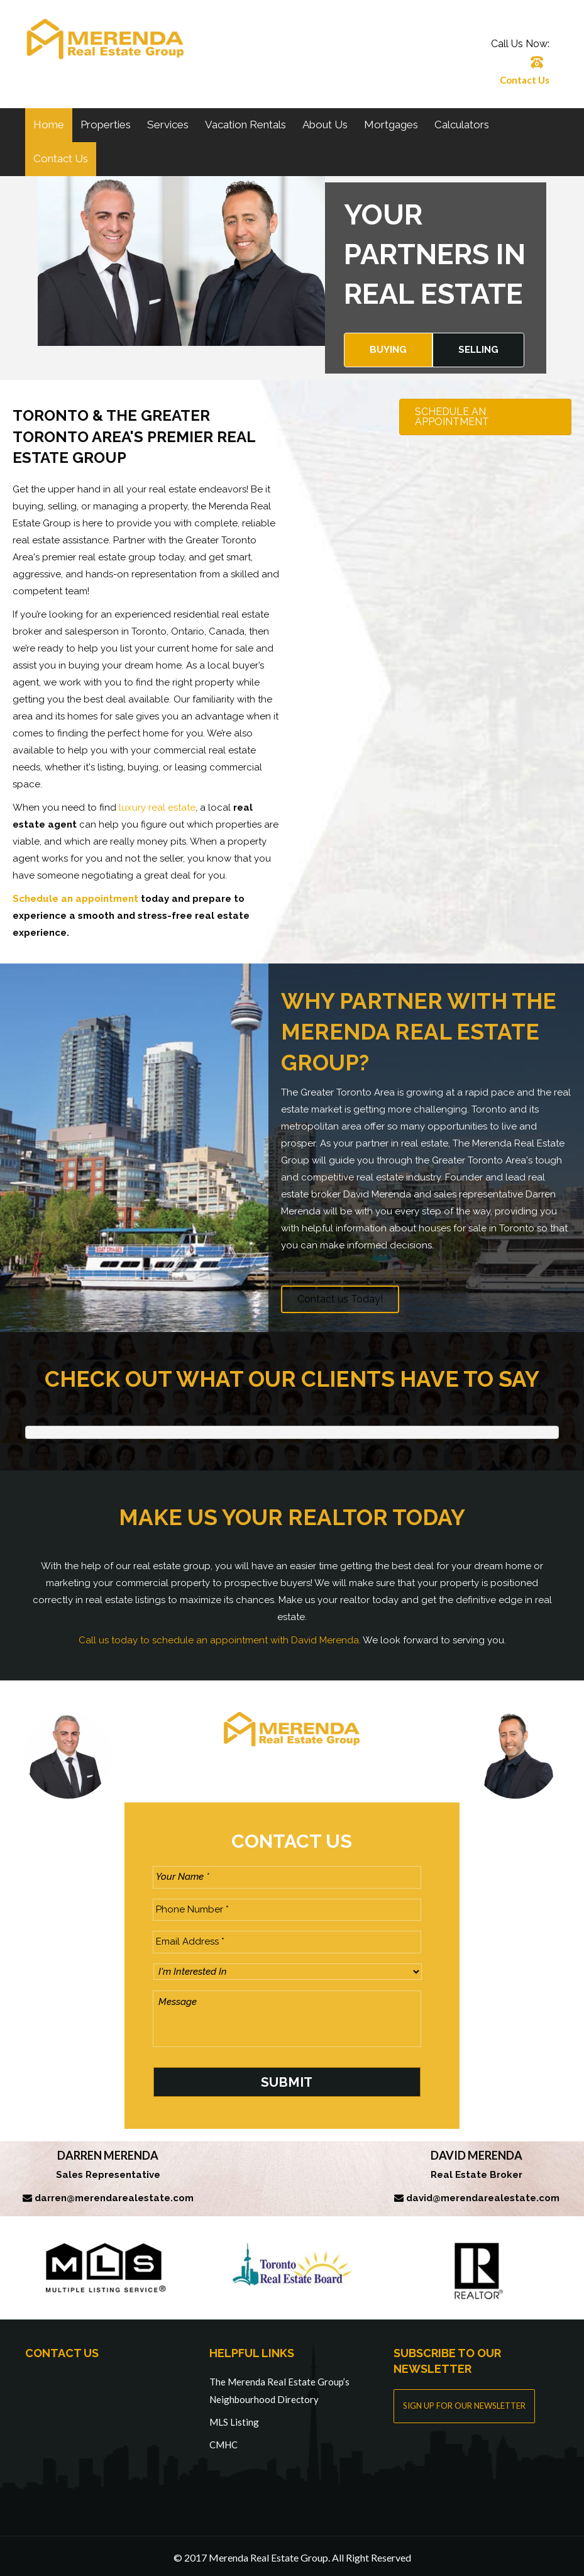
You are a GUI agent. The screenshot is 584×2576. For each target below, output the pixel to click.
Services (168, 124)
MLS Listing (234, 2418)
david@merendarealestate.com (482, 2194)
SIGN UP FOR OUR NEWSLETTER (464, 2402)
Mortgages (391, 124)
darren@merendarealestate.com (114, 2194)
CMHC (223, 2440)
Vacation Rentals (245, 124)
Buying (388, 349)
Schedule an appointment (75, 898)
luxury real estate (157, 807)
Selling (478, 349)
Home (48, 124)
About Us (325, 124)
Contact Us (524, 80)
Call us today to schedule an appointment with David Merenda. (220, 1640)
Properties (105, 124)
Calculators (461, 124)
